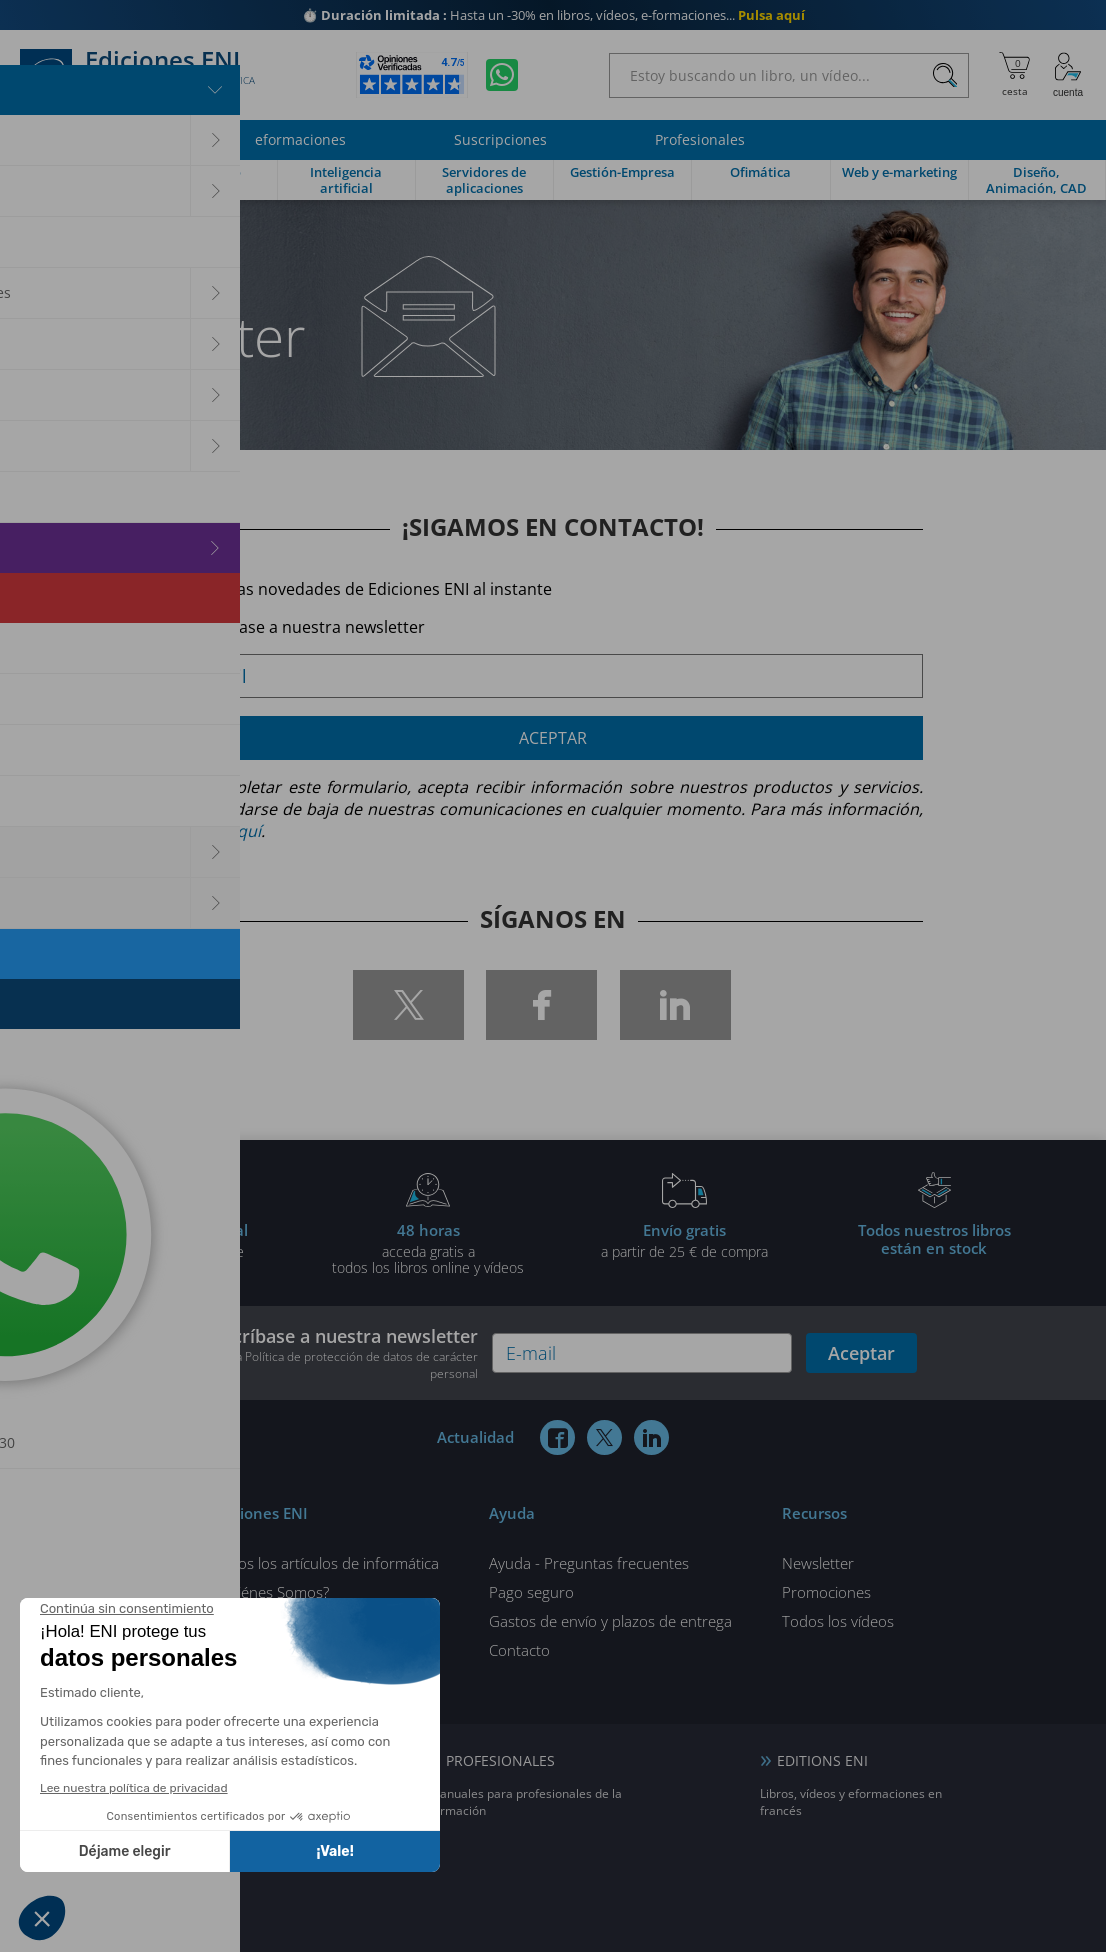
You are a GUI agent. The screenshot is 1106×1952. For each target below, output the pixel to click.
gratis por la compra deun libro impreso (172, 1248)
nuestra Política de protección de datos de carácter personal (339, 1365)
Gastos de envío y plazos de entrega (610, 1621)
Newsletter (818, 1563)
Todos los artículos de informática (325, 1563)
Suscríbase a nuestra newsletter (334, 1353)
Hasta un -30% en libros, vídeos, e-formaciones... (553, 15)
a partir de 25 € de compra (684, 1240)
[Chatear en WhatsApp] (502, 75)
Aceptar (553, 738)
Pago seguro (531, 1592)
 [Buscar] (945, 76)
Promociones (826, 1592)
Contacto (519, 1650)
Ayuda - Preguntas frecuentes (589, 1563)
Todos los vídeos (838, 1621)
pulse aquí (222, 831)
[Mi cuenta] (1068, 75)
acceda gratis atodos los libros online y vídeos (428, 1248)
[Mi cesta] (1014, 75)
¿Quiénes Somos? (270, 1592)
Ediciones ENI (137, 75)
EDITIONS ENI (822, 1760)
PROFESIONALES (500, 1760)
